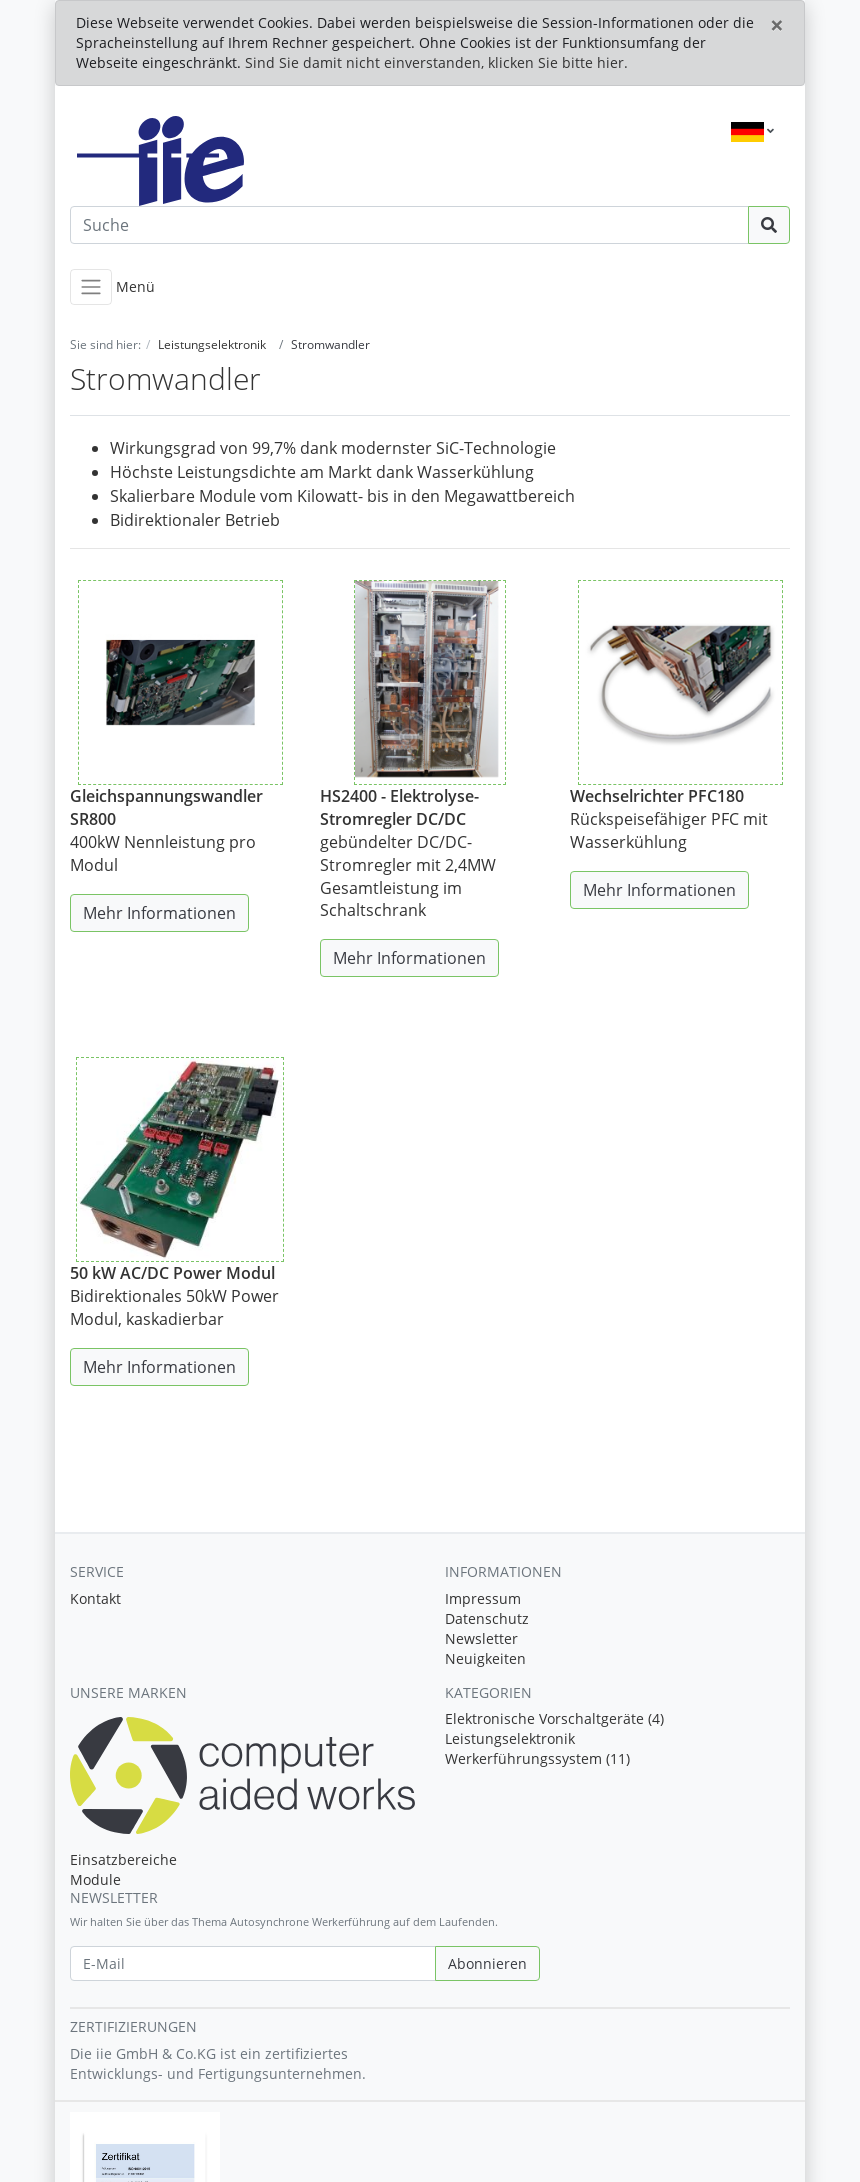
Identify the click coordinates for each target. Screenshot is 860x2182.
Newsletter (481, 1638)
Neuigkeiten (485, 1658)
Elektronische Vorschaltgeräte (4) (554, 1718)
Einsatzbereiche (123, 1859)
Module (95, 1879)
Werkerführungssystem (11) (537, 1758)
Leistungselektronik (510, 1738)
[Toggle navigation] (91, 287)
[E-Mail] (253, 1963)
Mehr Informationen (159, 913)
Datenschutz (487, 1618)
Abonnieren (487, 1963)
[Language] (752, 132)
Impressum (483, 1598)
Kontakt (95, 1598)
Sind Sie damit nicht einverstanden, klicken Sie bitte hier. (436, 62)
